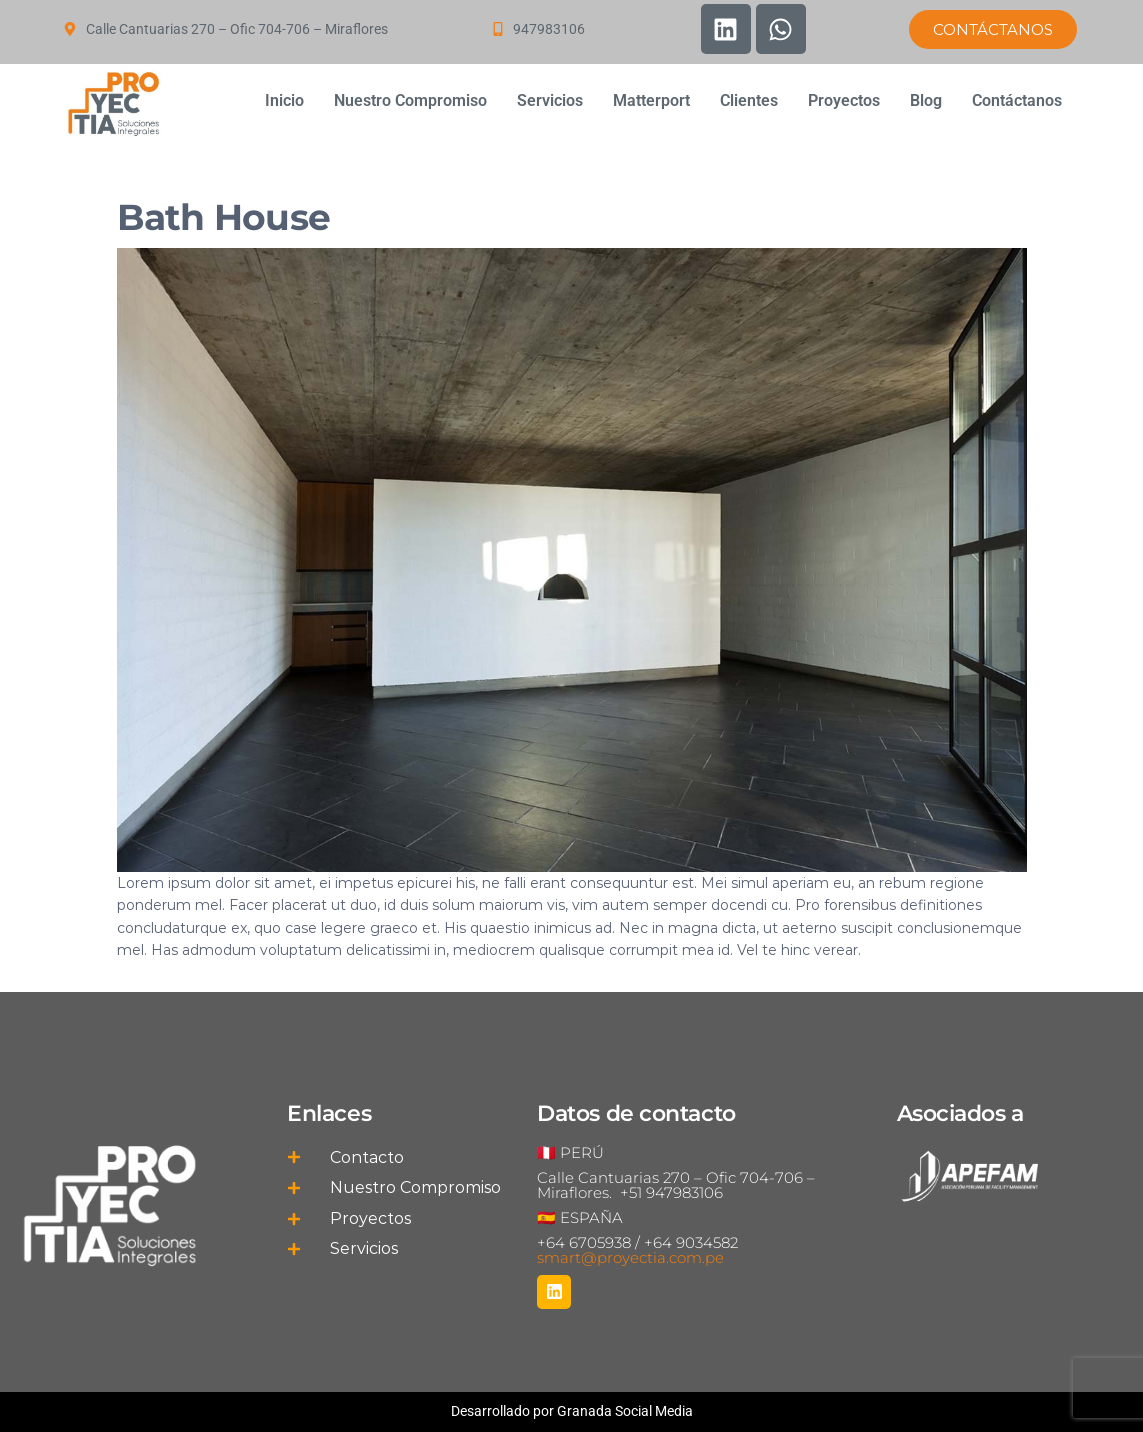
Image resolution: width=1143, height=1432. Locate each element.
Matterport (651, 100)
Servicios (550, 100)
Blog (926, 100)
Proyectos (844, 100)
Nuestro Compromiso (410, 100)
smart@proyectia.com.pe (630, 1257)
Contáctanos (1017, 100)
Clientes (749, 100)
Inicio (284, 100)
